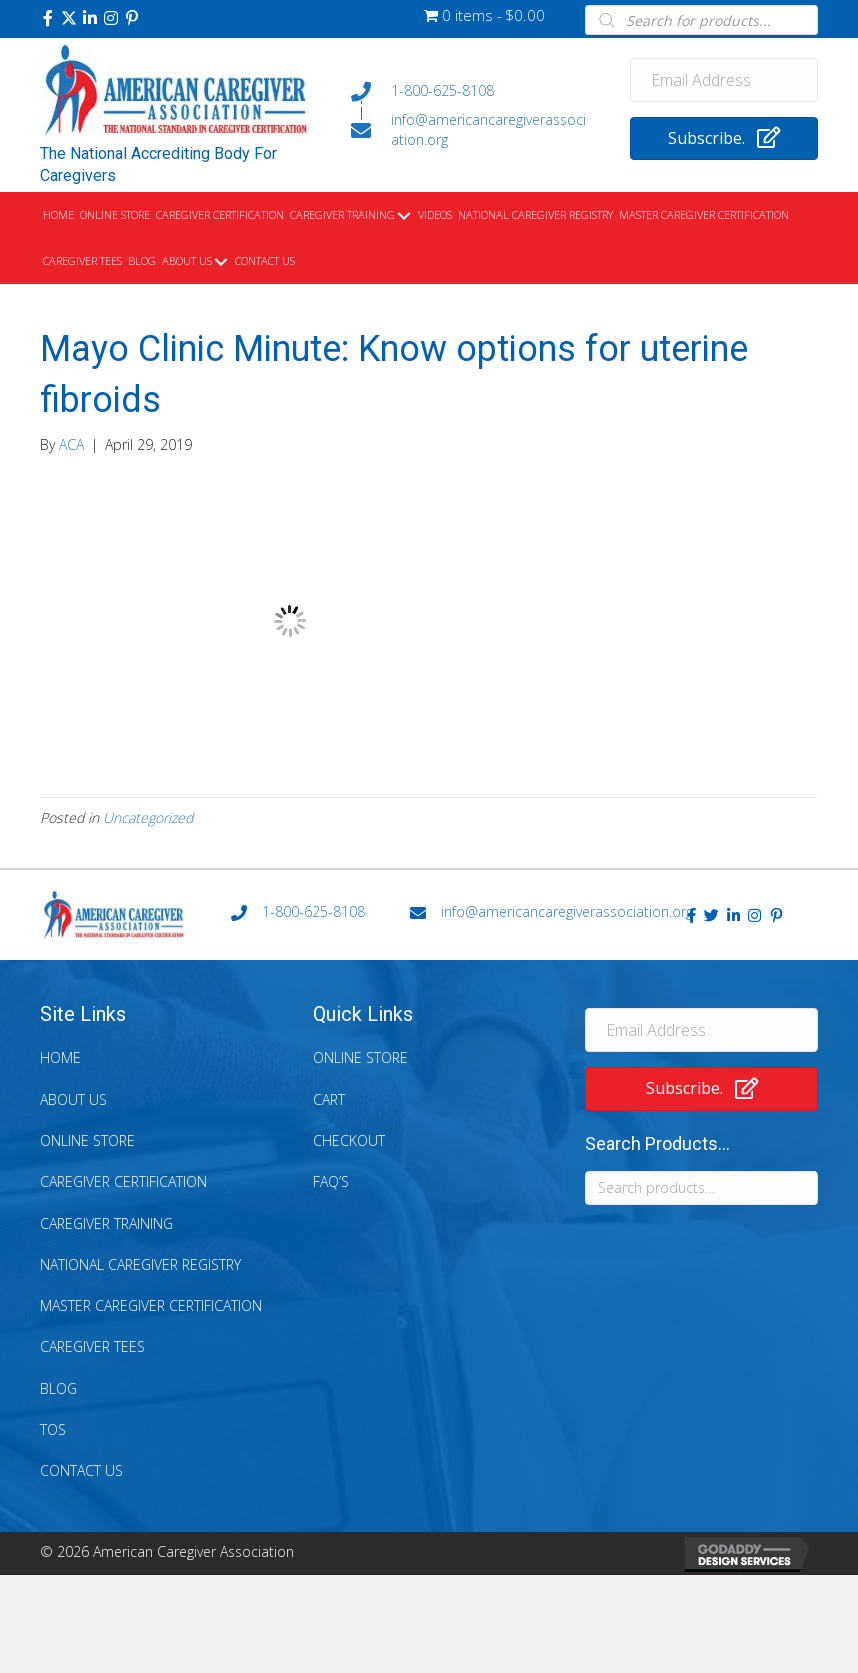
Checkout (349, 1140)
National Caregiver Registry (140, 1264)
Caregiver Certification (123, 1181)
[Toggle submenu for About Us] (220, 262)
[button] (48, 18)
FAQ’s (331, 1181)
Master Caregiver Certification (151, 1305)
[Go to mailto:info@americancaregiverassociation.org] (470, 130)
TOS (53, 1429)
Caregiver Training (106, 1223)
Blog (58, 1388)
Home (60, 1057)
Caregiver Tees (92, 1346)
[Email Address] (724, 80)
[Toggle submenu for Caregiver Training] (403, 216)
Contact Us (81, 1470)
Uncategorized (148, 817)
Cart (329, 1099)
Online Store (87, 1140)
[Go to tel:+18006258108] (470, 91)
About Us (73, 1099)
